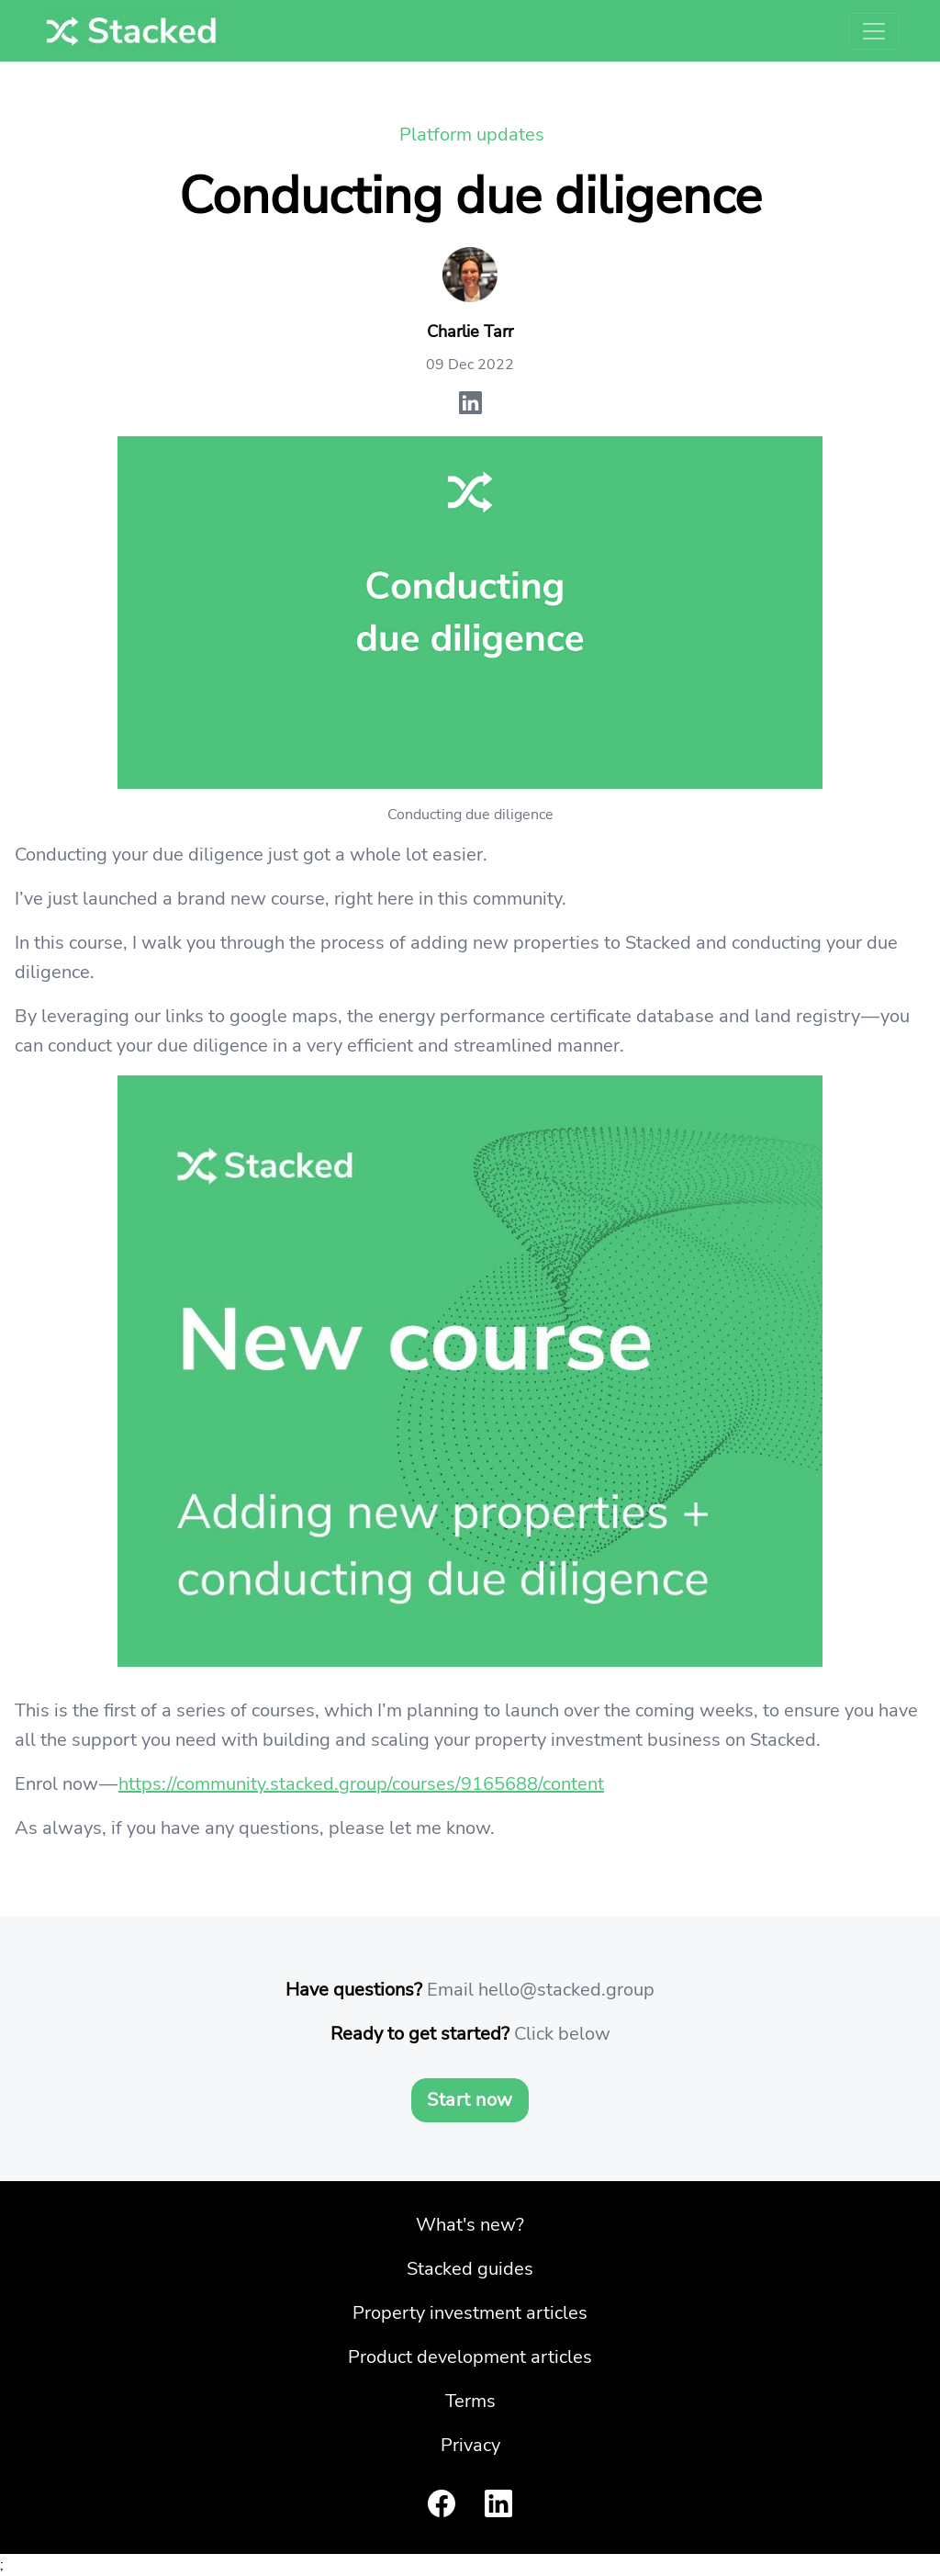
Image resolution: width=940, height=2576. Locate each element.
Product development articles (470, 2357)
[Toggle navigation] (874, 31)
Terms (470, 2401)
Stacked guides (470, 2268)
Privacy (470, 2445)
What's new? (470, 2224)
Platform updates (471, 134)
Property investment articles (470, 2312)
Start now (470, 2099)
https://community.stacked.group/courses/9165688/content (361, 1784)
